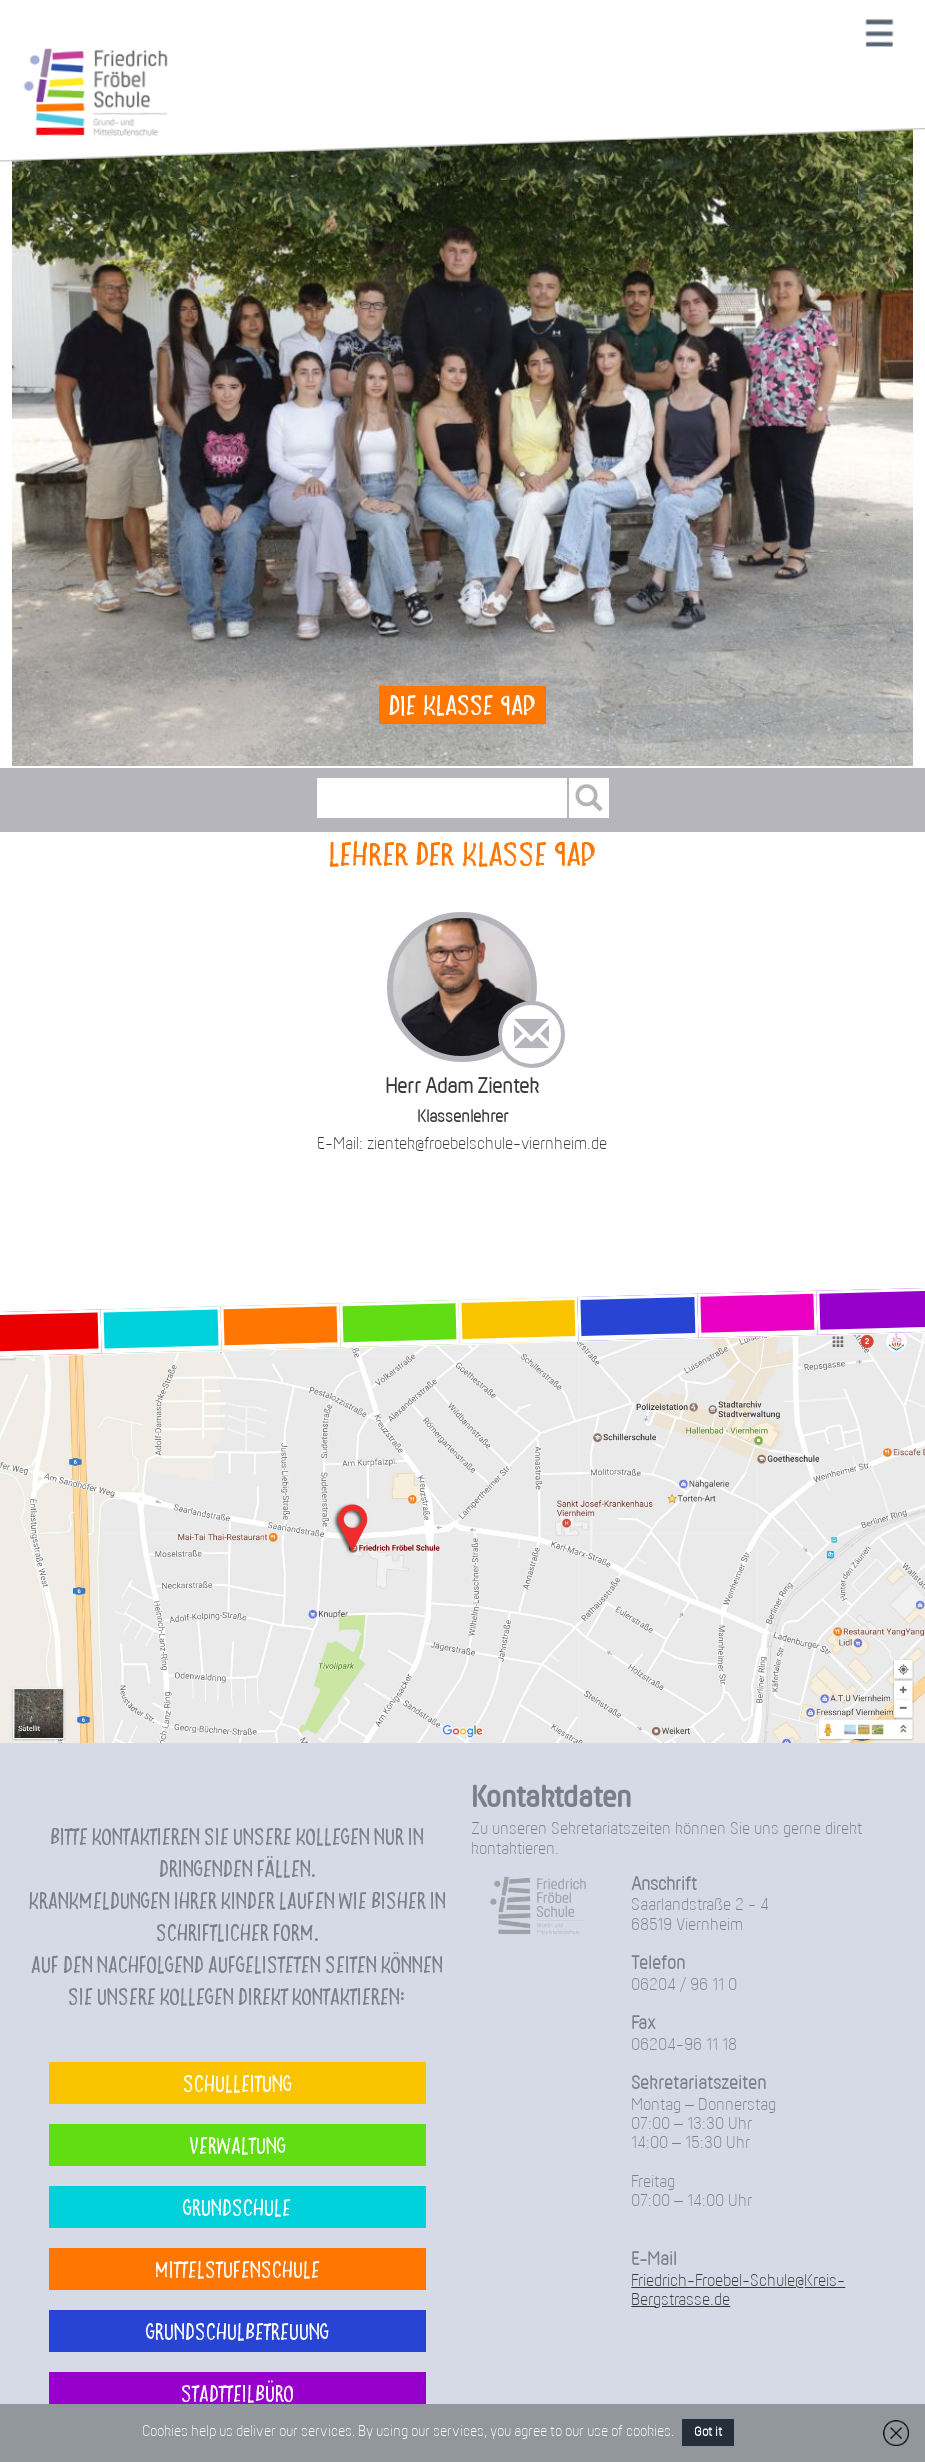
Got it (708, 2432)
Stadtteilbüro (237, 2392)
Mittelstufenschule (237, 2268)
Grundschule (237, 2206)
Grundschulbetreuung (237, 2330)
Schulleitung (237, 2082)
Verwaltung (237, 2144)
